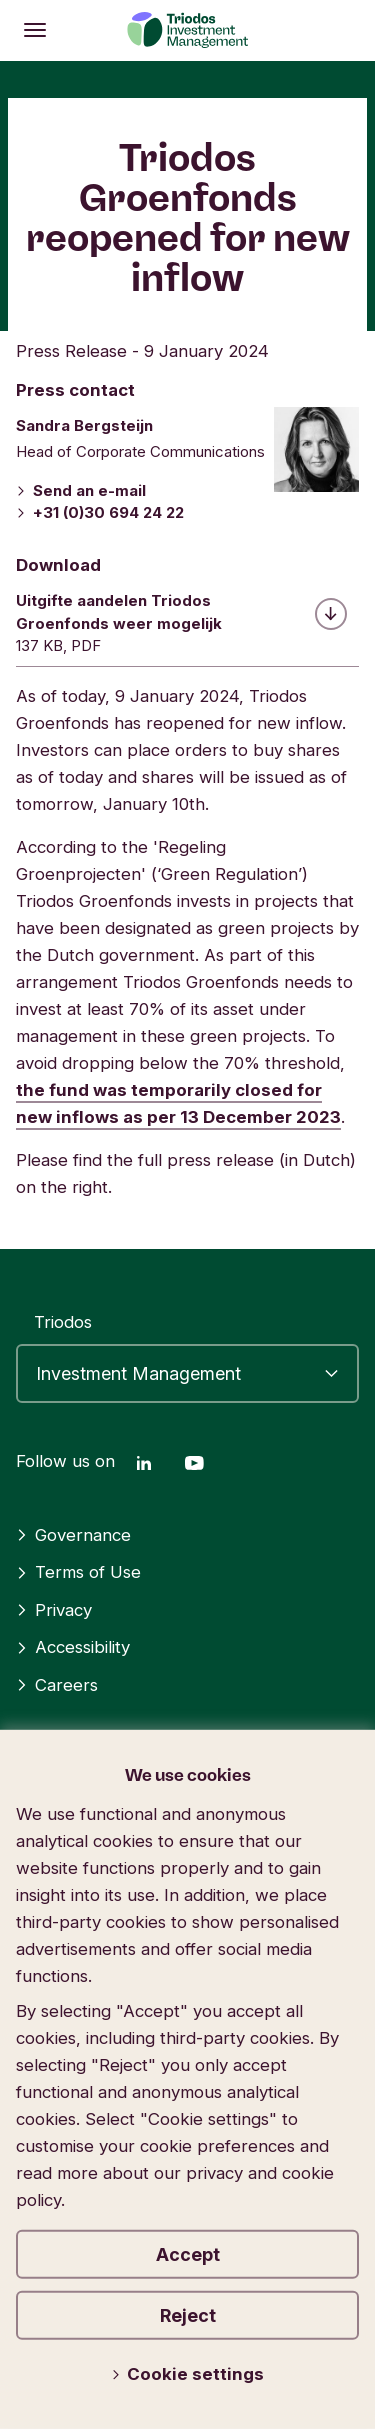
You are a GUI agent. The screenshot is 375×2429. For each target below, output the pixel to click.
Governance (73, 1535)
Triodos (63, 1322)
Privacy (54, 1610)
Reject (188, 2315)
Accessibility (73, 1647)
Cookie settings (188, 2374)
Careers (57, 1685)
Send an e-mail (81, 490)
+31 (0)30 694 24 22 (100, 512)
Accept (188, 2254)
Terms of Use (78, 1572)
